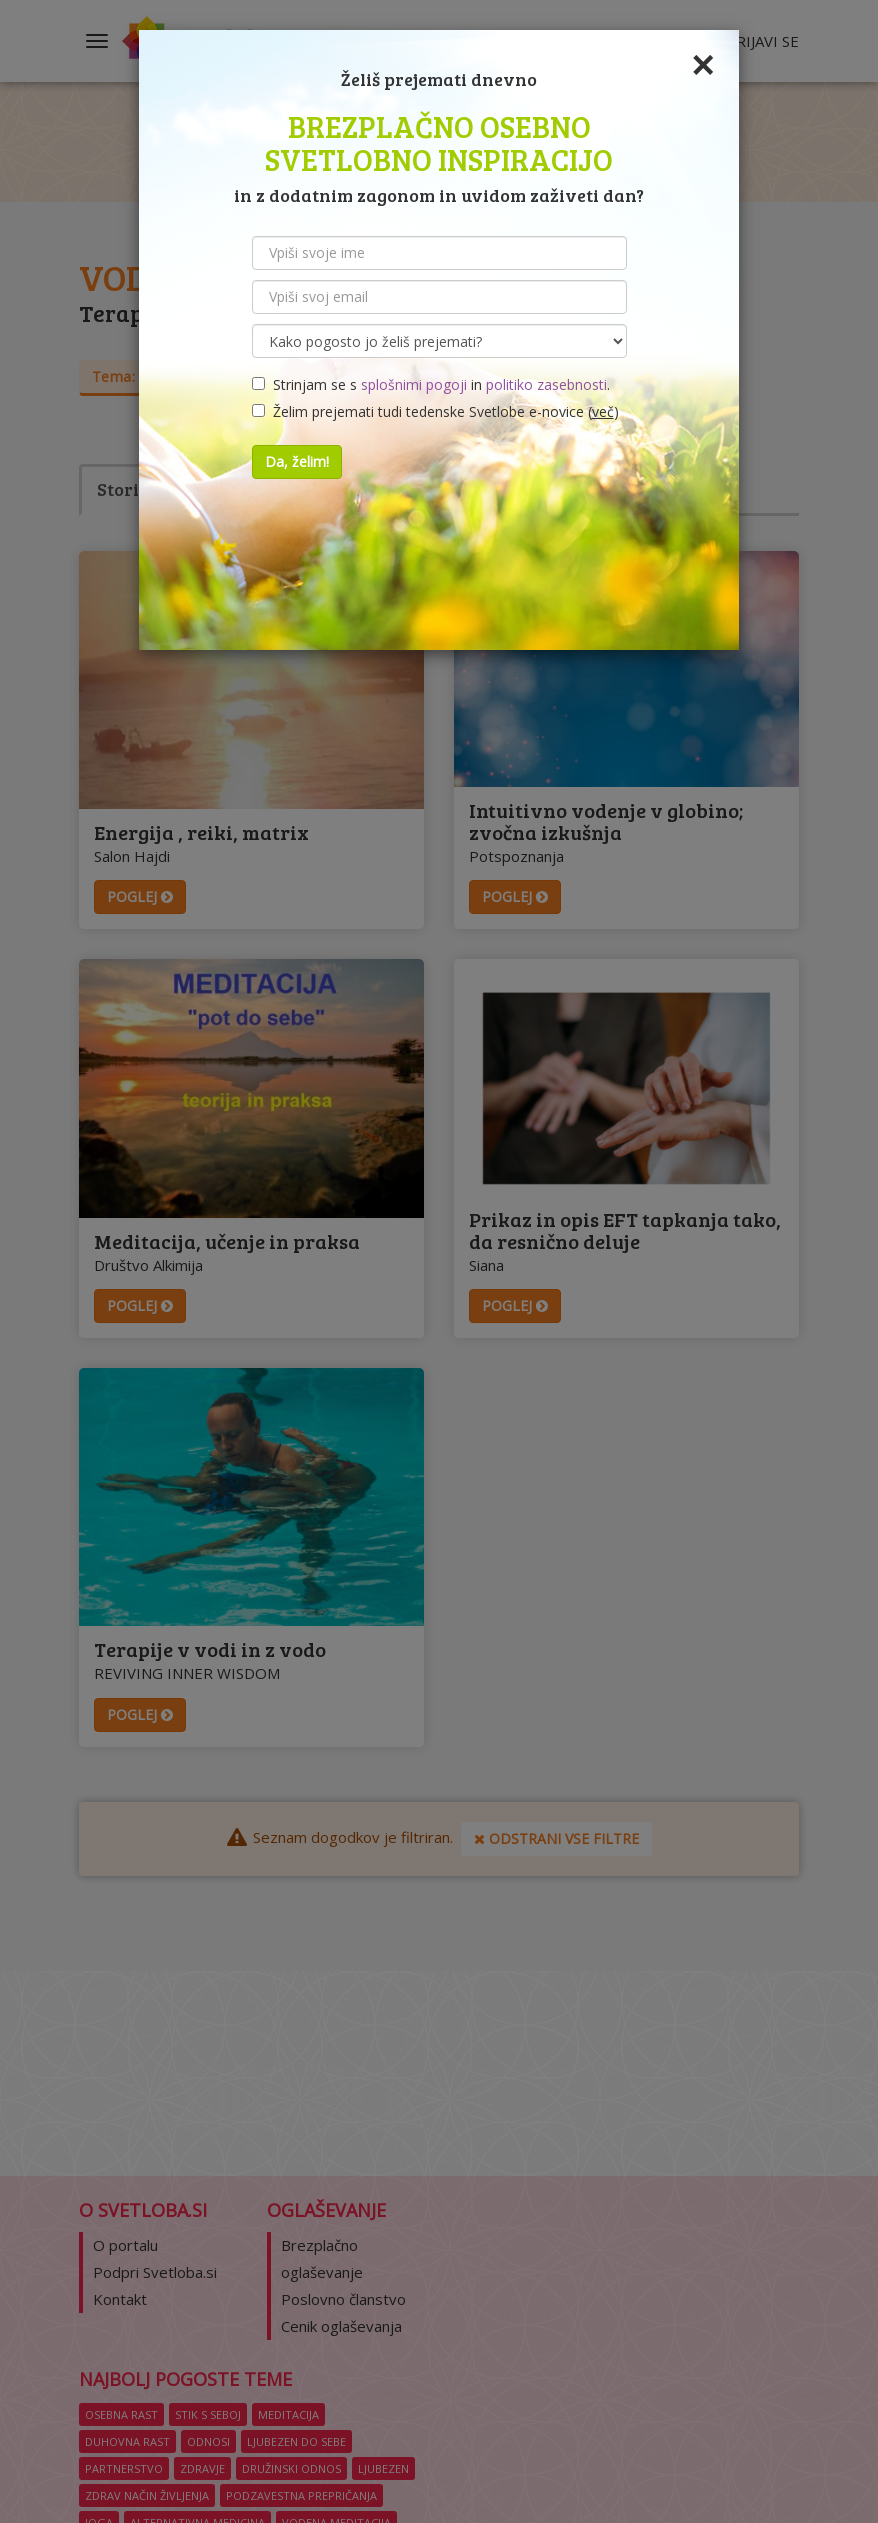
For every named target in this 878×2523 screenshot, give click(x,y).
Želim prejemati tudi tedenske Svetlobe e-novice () (435, 411)
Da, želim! (297, 461)
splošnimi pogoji (414, 384)
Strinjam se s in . (431, 384)
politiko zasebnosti (546, 384)
